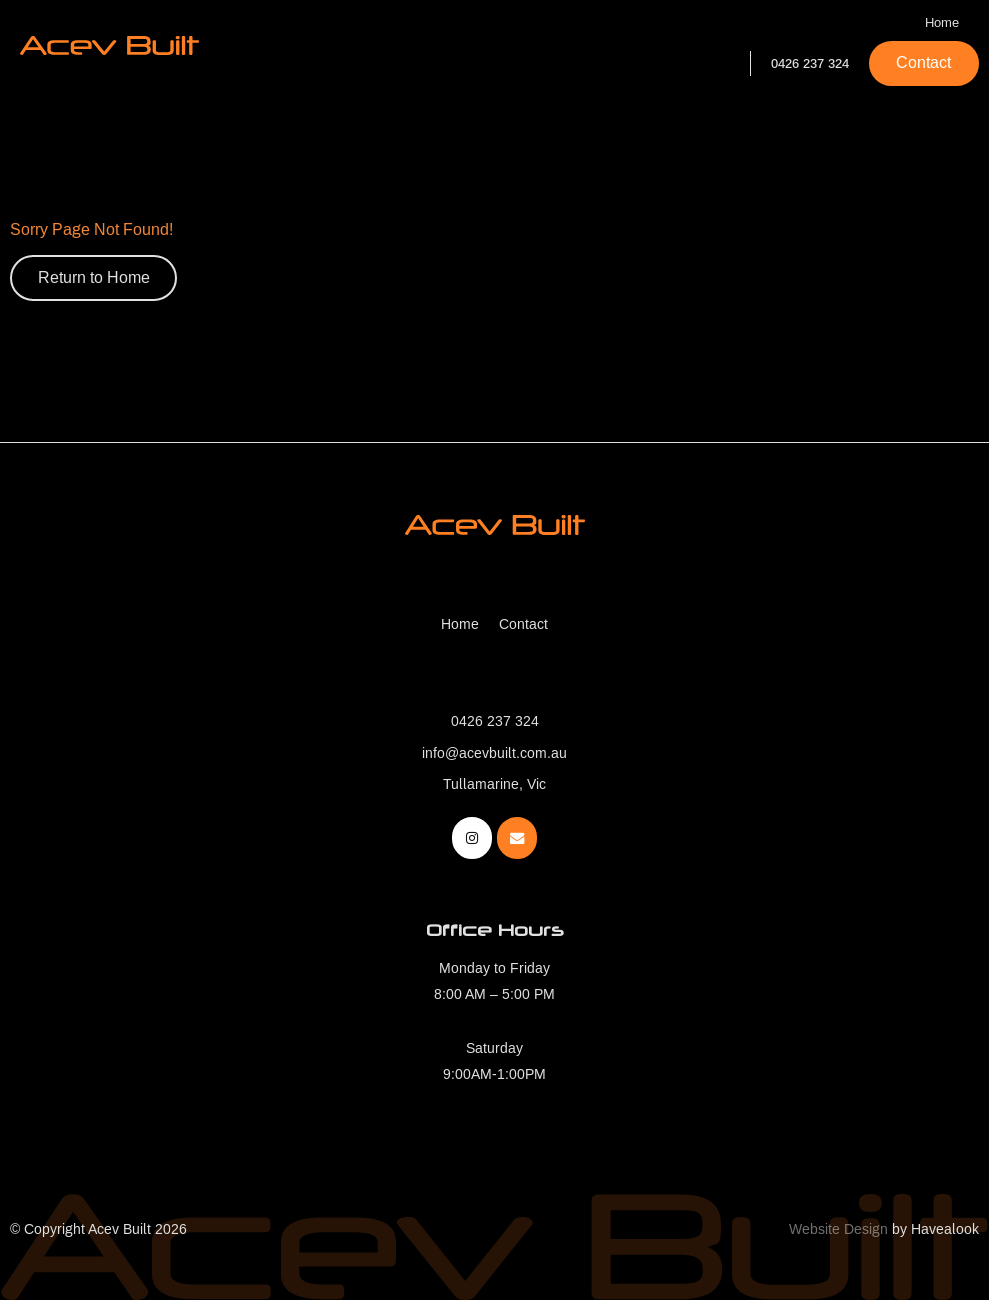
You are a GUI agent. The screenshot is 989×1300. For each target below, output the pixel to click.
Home (942, 22)
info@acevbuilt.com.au (494, 753)
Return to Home (94, 277)
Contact (923, 62)
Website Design (838, 1229)
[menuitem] (460, 625)
